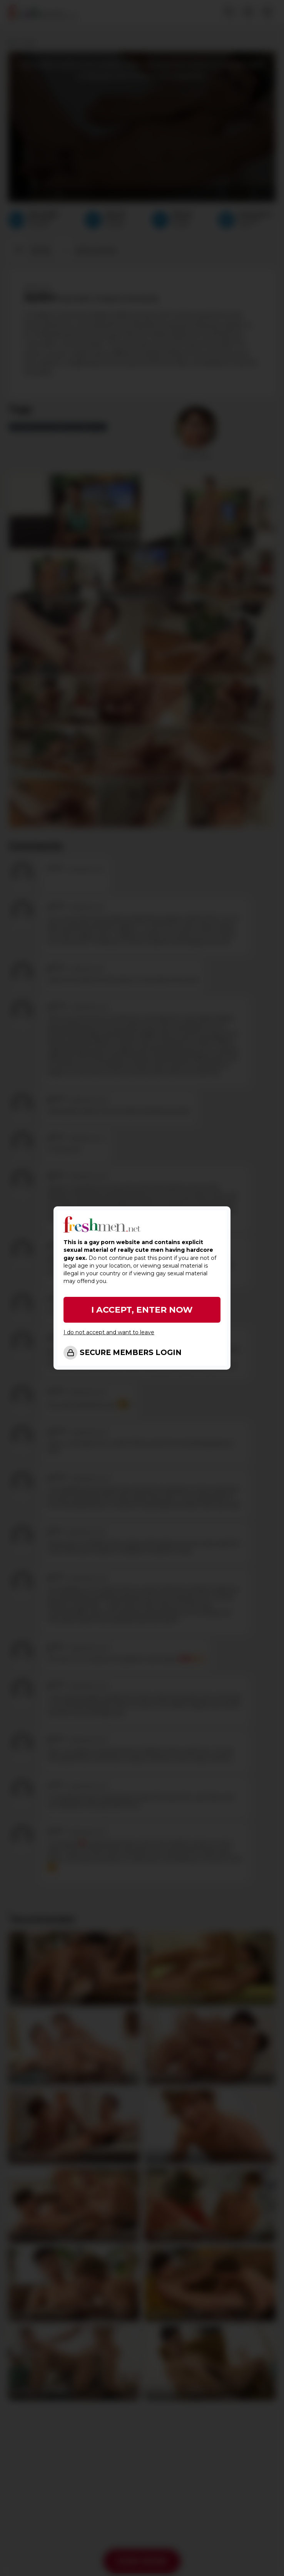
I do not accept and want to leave (108, 1332)
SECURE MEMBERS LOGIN (131, 1352)
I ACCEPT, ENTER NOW (142, 1310)
